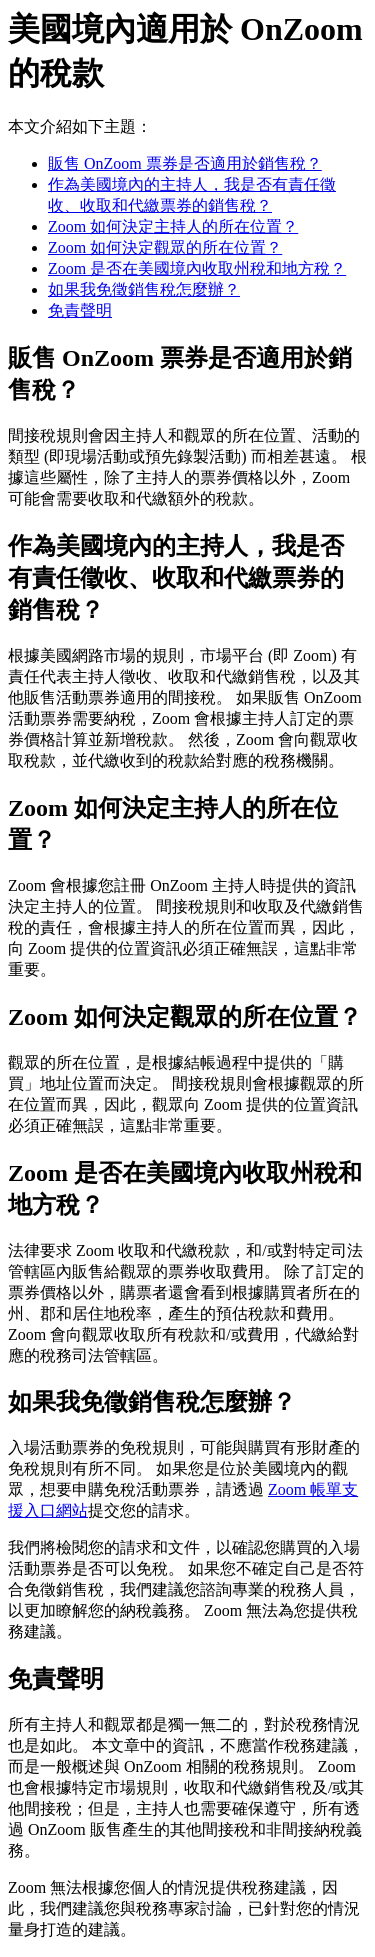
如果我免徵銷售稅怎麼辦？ (144, 289)
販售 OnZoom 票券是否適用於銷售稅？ (185, 163)
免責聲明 (80, 310)
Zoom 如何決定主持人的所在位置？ (173, 226)
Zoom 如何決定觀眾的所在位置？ (165, 247)
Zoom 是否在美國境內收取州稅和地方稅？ (197, 268)
